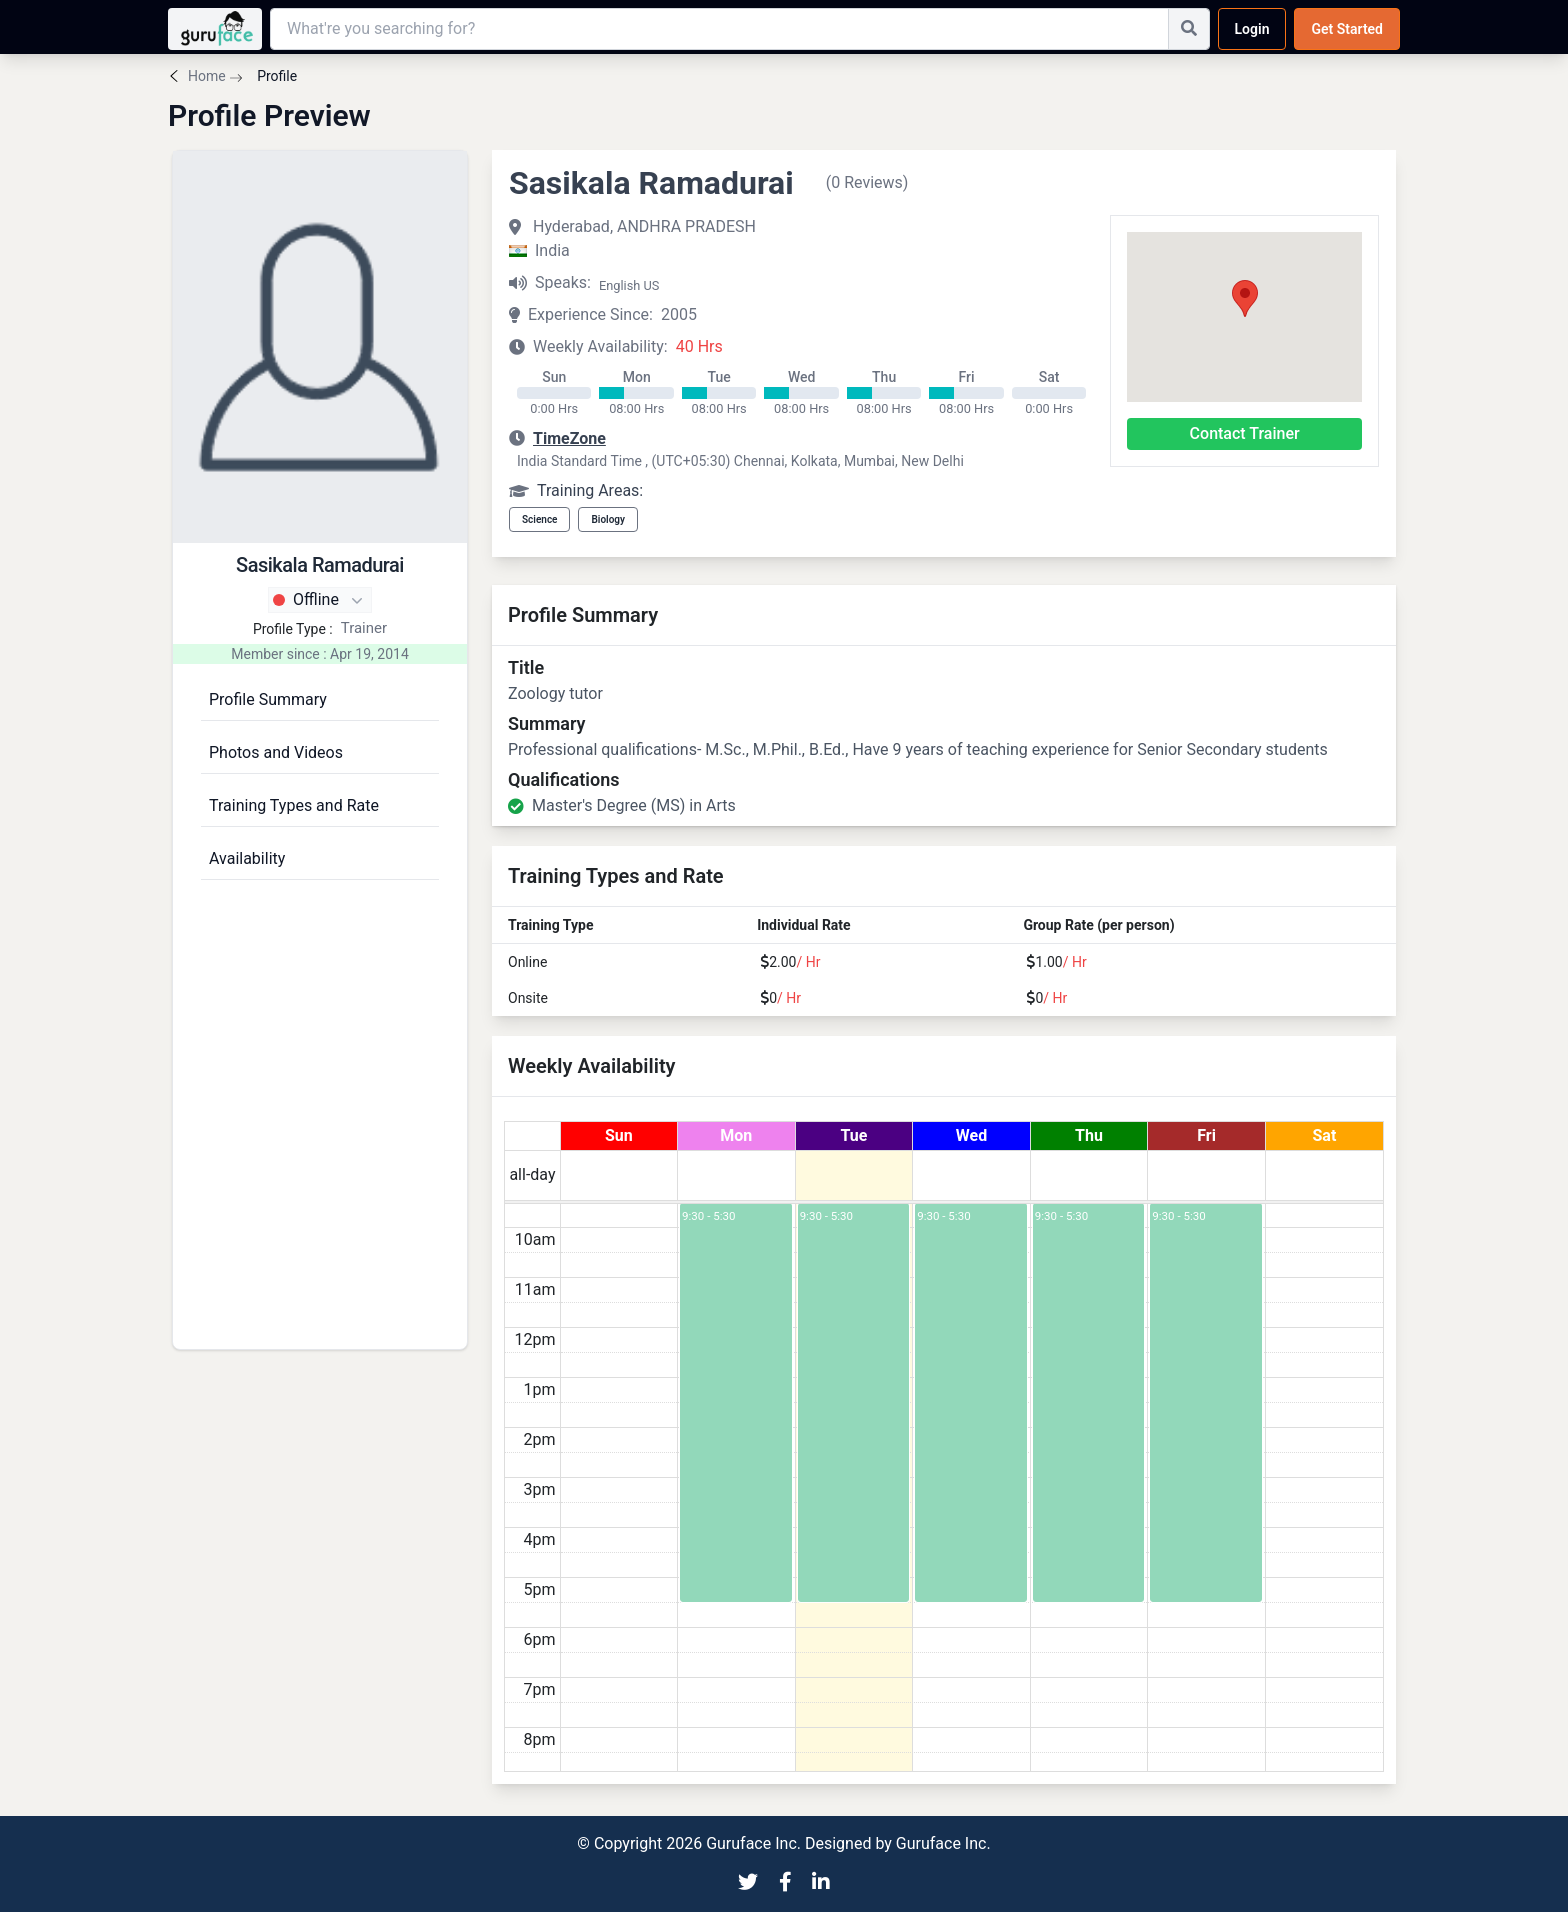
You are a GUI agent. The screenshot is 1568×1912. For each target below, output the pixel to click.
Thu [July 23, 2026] (1089, 1135)
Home (207, 76)
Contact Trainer (1245, 433)
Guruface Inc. (943, 1843)
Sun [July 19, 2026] (619, 1135)
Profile (275, 76)
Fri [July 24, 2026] (1206, 1135)
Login (1252, 29)
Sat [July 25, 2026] (1325, 1135)
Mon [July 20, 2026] (736, 1135)
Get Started (1347, 29)
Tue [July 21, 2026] (853, 1135)
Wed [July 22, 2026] (971, 1135)
